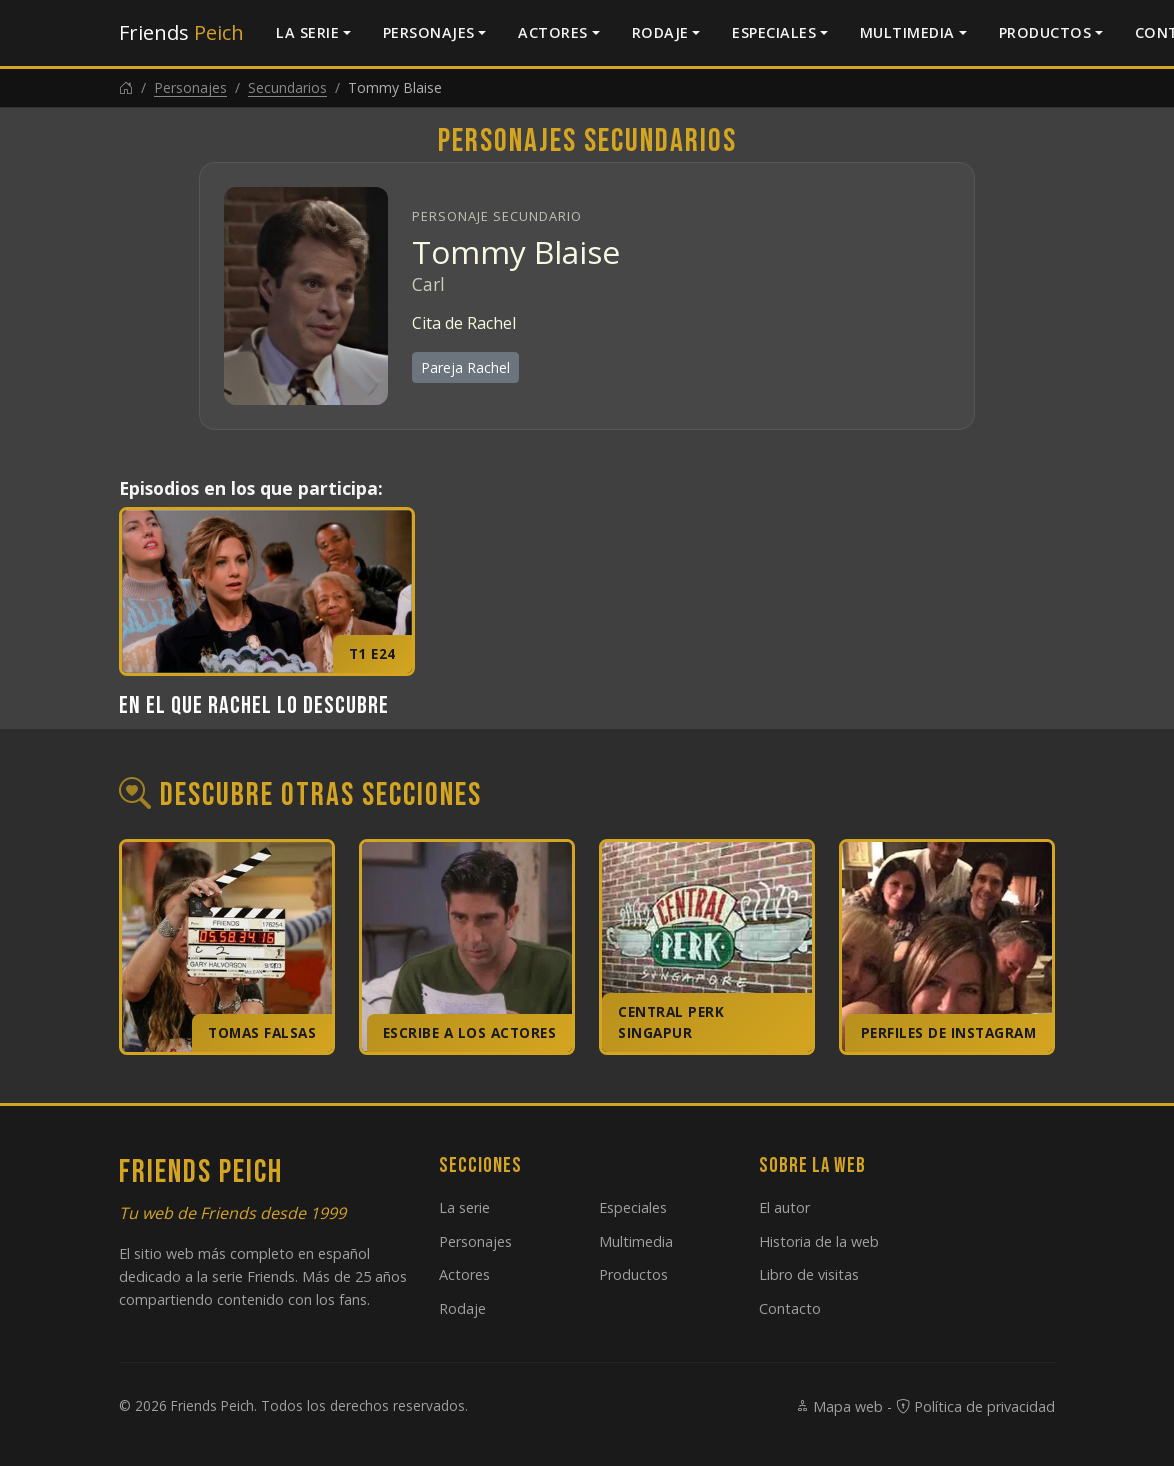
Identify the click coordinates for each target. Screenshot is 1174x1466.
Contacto (790, 1308)
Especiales (774, 32)
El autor (784, 1207)
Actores (553, 32)
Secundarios (287, 87)
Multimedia (907, 32)
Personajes (429, 32)
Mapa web (839, 1406)
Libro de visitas (809, 1274)
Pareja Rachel (465, 367)
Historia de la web (819, 1241)
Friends (181, 32)
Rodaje (660, 32)
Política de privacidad (975, 1406)
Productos (1045, 32)
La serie (307, 32)
